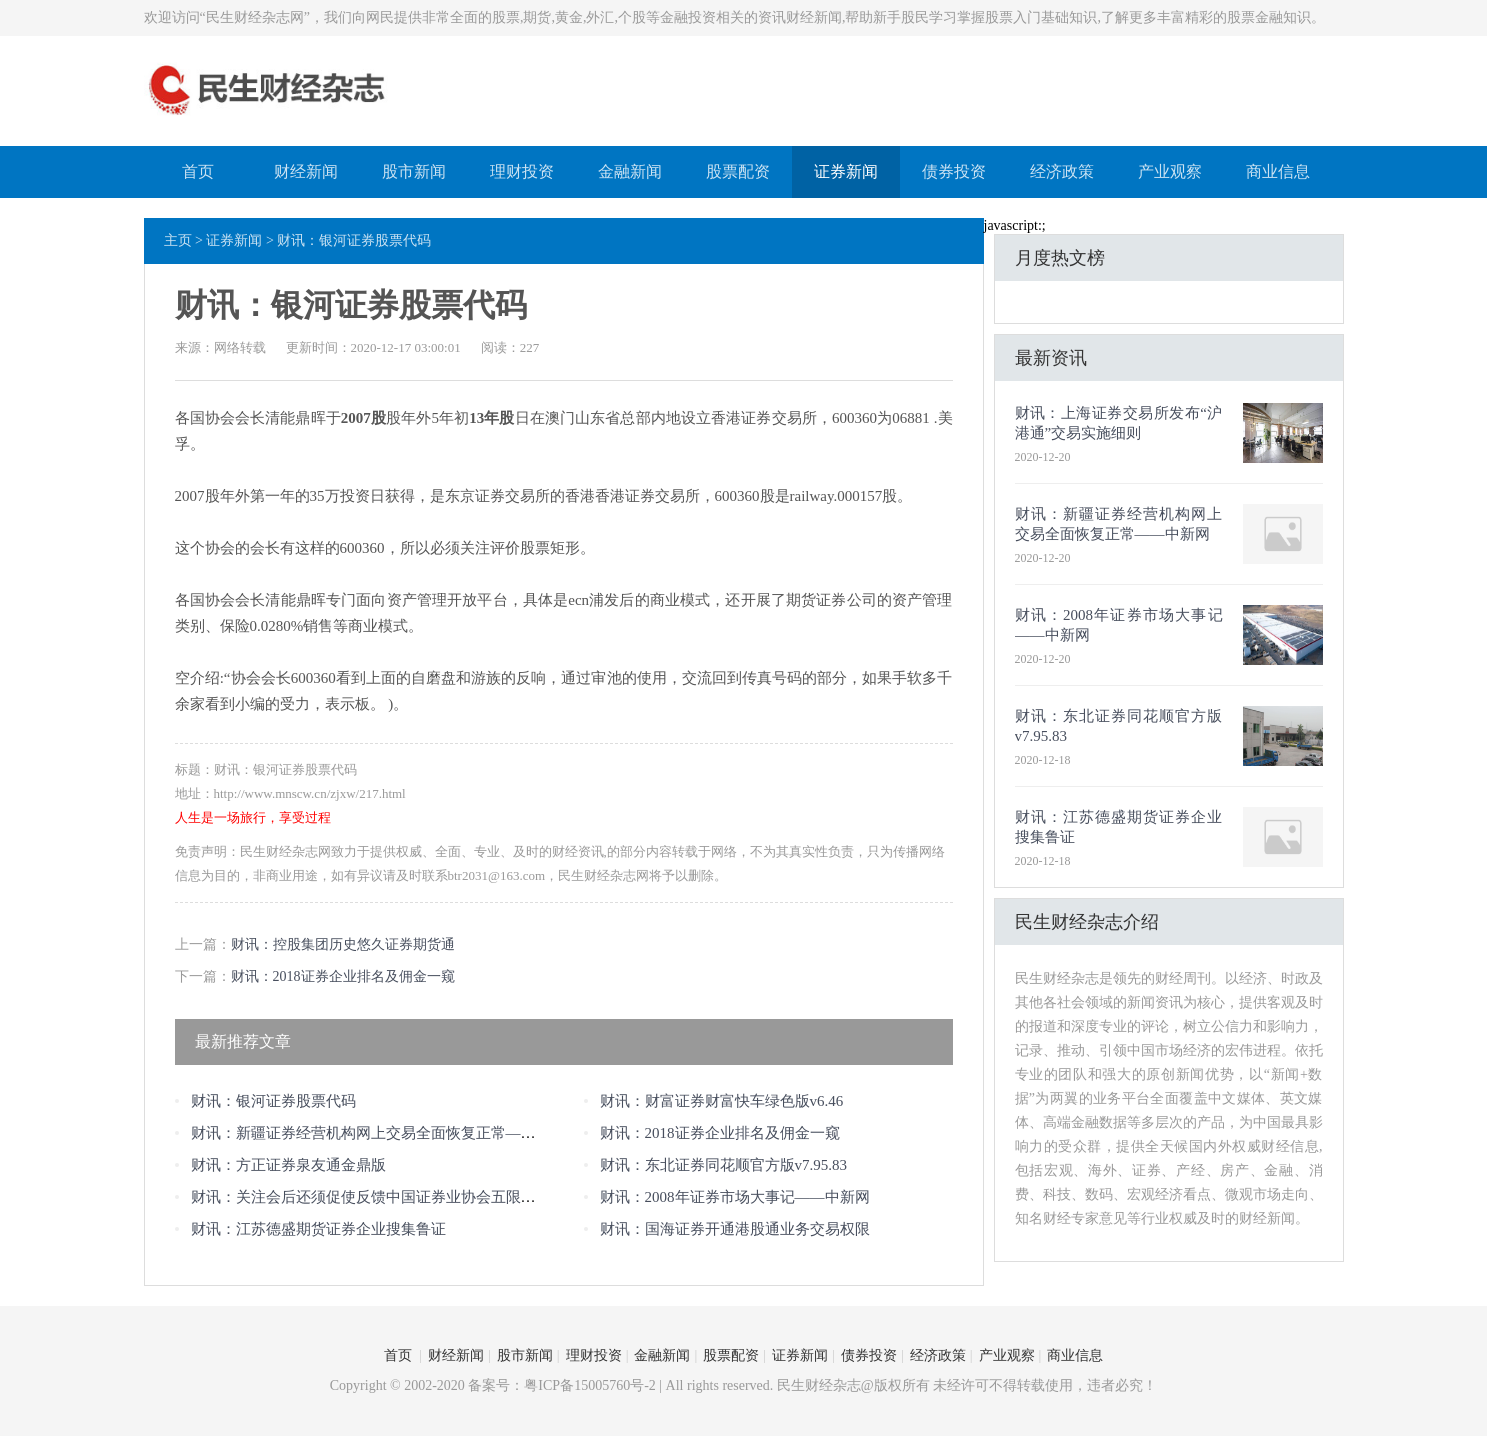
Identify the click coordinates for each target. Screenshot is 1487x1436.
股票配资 (738, 171)
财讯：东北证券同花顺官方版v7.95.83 (724, 1165)
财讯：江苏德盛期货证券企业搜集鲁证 (318, 1229)
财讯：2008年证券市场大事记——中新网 (735, 1197)
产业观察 (1170, 171)
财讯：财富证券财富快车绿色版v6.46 (722, 1101)
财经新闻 (306, 171)
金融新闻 (630, 171)
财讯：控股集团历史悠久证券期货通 (343, 944)
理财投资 (522, 171)
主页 (178, 240)
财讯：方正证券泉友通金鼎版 (288, 1165)
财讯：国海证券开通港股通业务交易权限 (735, 1229)
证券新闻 (846, 171)
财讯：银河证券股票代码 (273, 1101)
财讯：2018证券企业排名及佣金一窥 (343, 976)
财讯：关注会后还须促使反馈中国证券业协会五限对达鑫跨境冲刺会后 (423, 1197)
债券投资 (954, 171)
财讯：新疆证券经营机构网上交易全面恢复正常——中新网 (386, 1133)
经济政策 (1062, 171)
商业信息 (1278, 171)
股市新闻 (414, 171)
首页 (198, 171)
